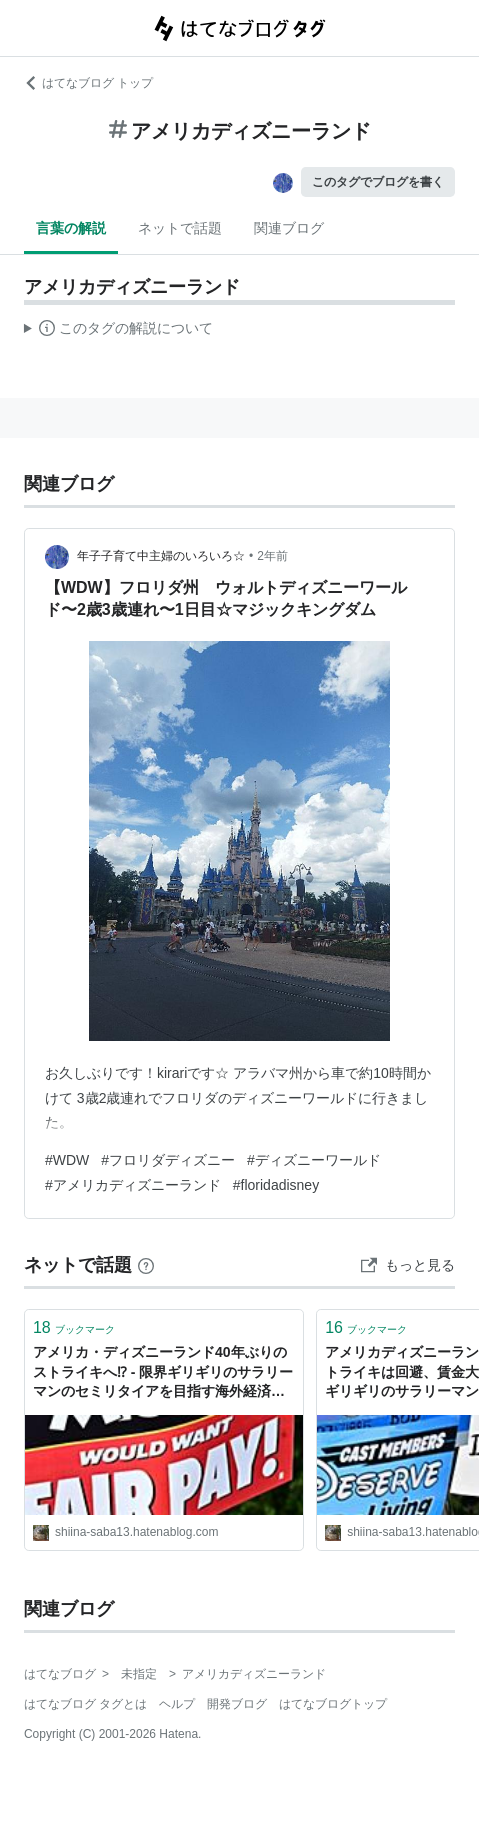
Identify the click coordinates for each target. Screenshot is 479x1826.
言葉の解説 (71, 228)
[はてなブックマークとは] (146, 1265)
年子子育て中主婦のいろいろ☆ (161, 556)
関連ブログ (289, 228)
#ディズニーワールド (314, 1160)
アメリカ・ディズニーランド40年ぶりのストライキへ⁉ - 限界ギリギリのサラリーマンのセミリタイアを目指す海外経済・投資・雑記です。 (163, 1373)
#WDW (67, 1160)
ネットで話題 (180, 228)
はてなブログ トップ (88, 83)
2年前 (272, 556)
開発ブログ (237, 1704)
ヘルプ (177, 1704)
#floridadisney (276, 1185)
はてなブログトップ (333, 1704)
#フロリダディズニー (168, 1160)
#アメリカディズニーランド (133, 1185)
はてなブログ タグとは (85, 1704)
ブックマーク (74, 1327)
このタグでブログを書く (378, 182)
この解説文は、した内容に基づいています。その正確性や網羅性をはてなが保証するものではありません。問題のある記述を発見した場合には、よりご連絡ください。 (118, 331)
